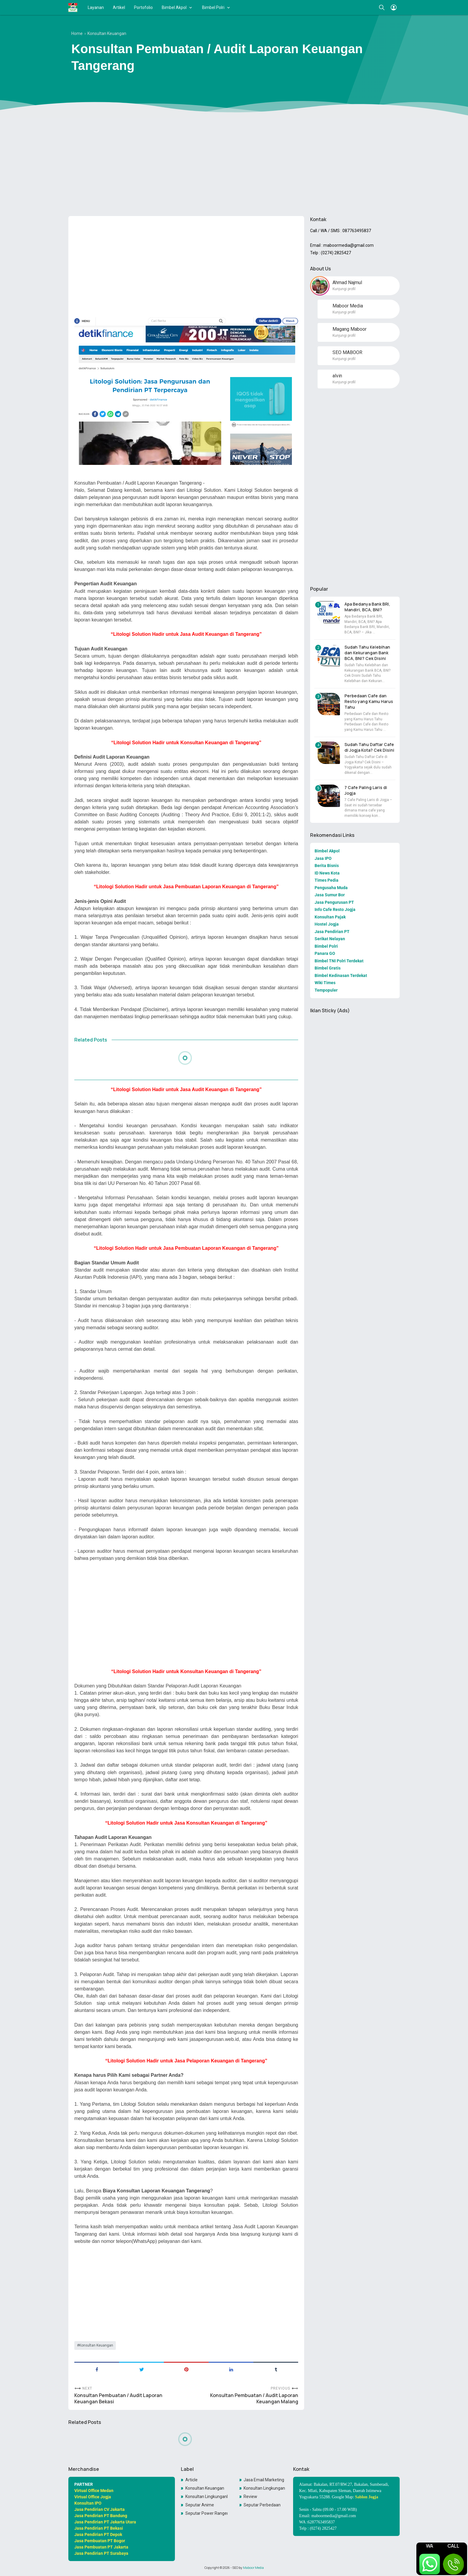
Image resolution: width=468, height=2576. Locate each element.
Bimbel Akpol (174, 7)
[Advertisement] (234, 165)
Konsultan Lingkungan (264, 2488)
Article (191, 2479)
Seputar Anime (199, 2505)
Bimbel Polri (213, 7)
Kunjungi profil (343, 289)
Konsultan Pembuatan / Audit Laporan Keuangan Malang (254, 2398)
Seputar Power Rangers (206, 2513)
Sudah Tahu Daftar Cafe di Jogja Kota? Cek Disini (369, 747)
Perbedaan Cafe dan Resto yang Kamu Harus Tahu (368, 701)
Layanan (96, 7)
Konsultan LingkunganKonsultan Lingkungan (206, 2496)
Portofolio (143, 7)
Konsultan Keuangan (96, 2345)
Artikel (119, 7)
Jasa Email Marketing (264, 2479)
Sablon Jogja (366, 2497)
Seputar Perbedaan (262, 2505)
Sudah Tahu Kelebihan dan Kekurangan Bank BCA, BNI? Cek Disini (367, 652)
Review (250, 2496)
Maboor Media (253, 2568)
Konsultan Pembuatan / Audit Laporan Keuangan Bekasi (118, 2398)
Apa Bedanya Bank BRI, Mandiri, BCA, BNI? (367, 606)
